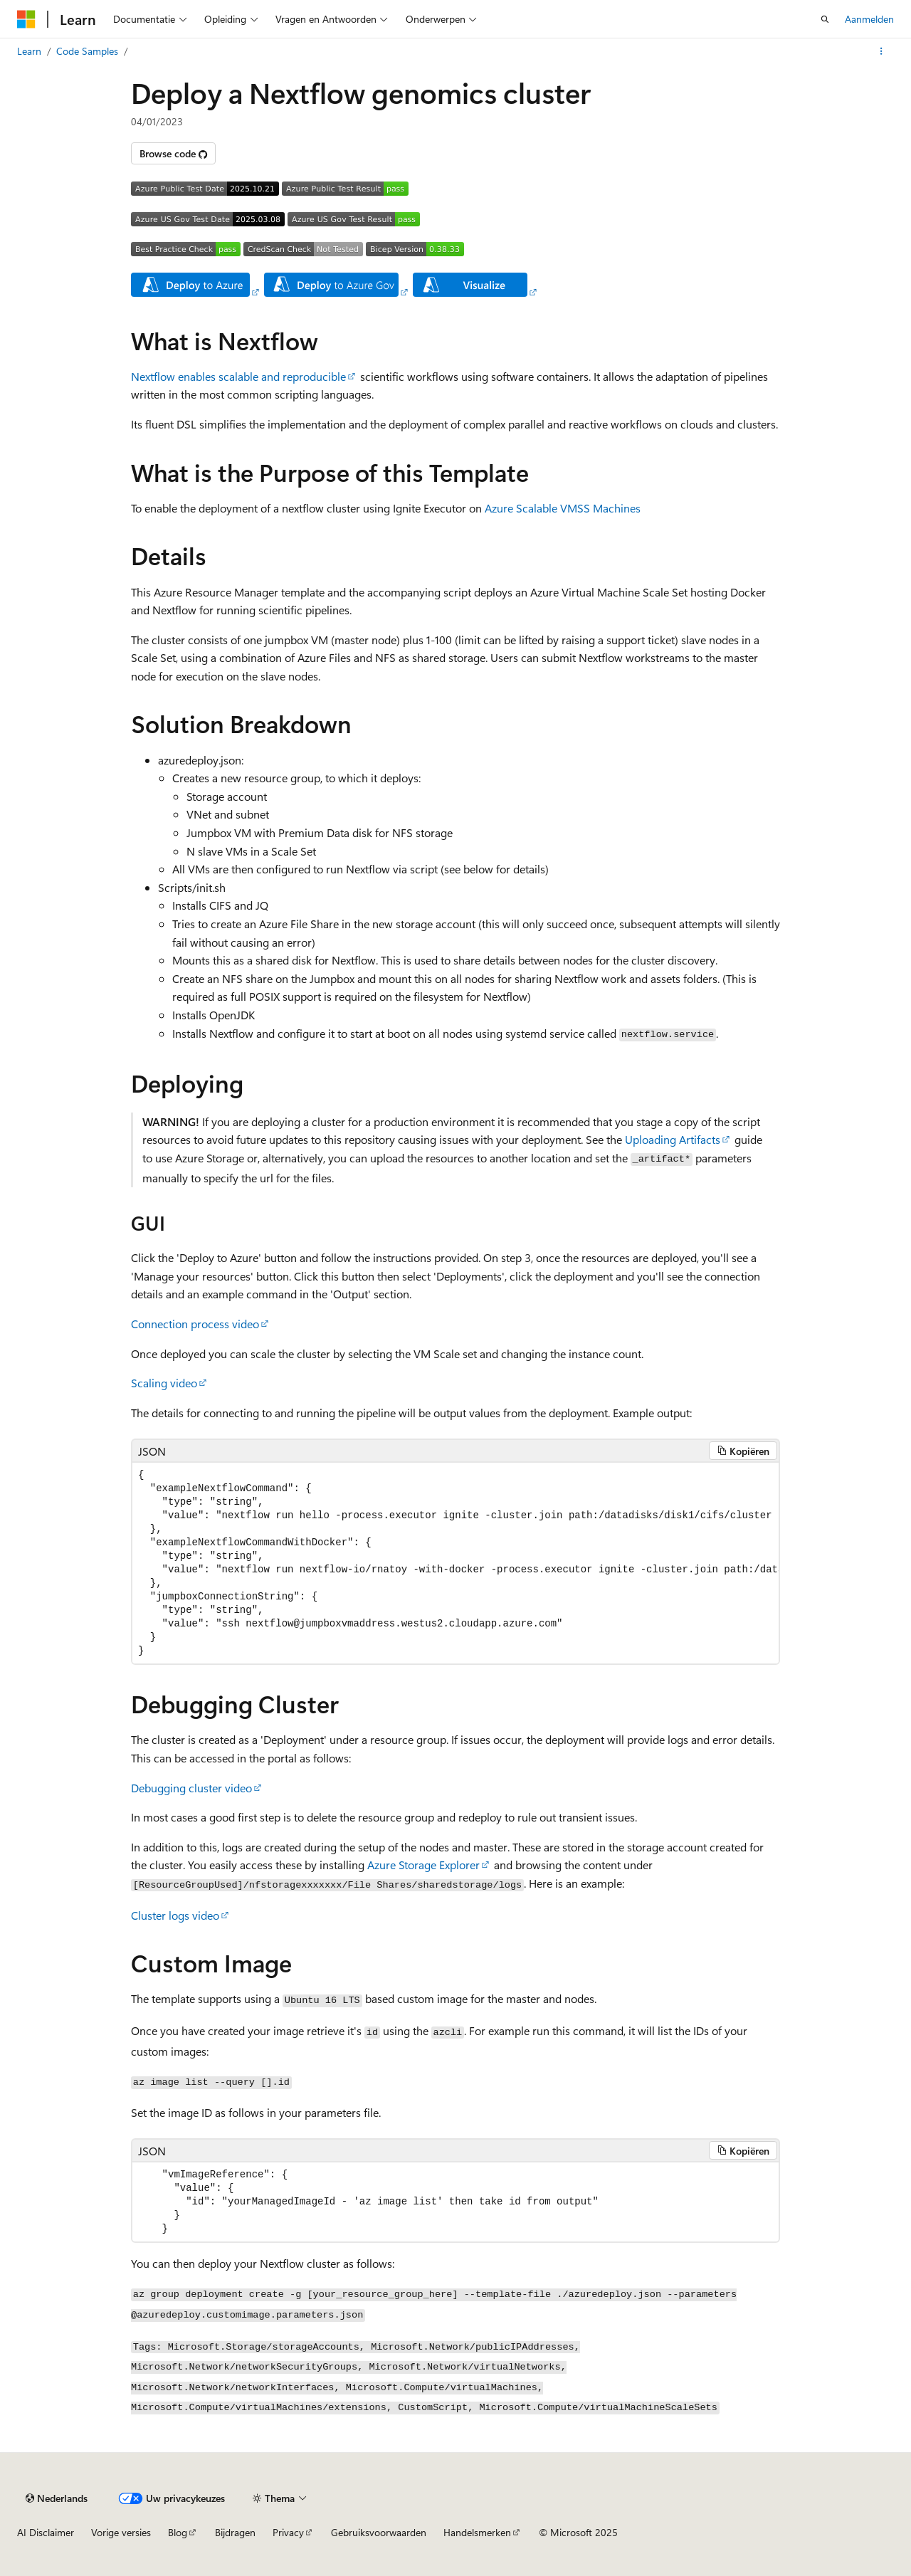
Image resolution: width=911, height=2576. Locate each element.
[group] (455, 1563)
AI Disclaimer (45, 2532)
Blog (177, 2532)
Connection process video (195, 1323)
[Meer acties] (881, 51)
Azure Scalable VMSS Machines (563, 507)
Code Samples (87, 51)
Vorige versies (121, 2532)
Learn (29, 51)
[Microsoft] (26, 19)
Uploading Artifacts (672, 1139)
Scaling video (164, 1382)
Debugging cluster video (191, 1787)
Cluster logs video (175, 1915)
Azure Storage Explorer (423, 1864)
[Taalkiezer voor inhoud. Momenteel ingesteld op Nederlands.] (56, 2498)
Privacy (288, 2532)
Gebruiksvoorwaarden (378, 2532)
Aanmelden (869, 19)
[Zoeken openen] (825, 19)
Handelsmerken (477, 2532)
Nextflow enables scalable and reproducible (238, 376)
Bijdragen (235, 2532)
